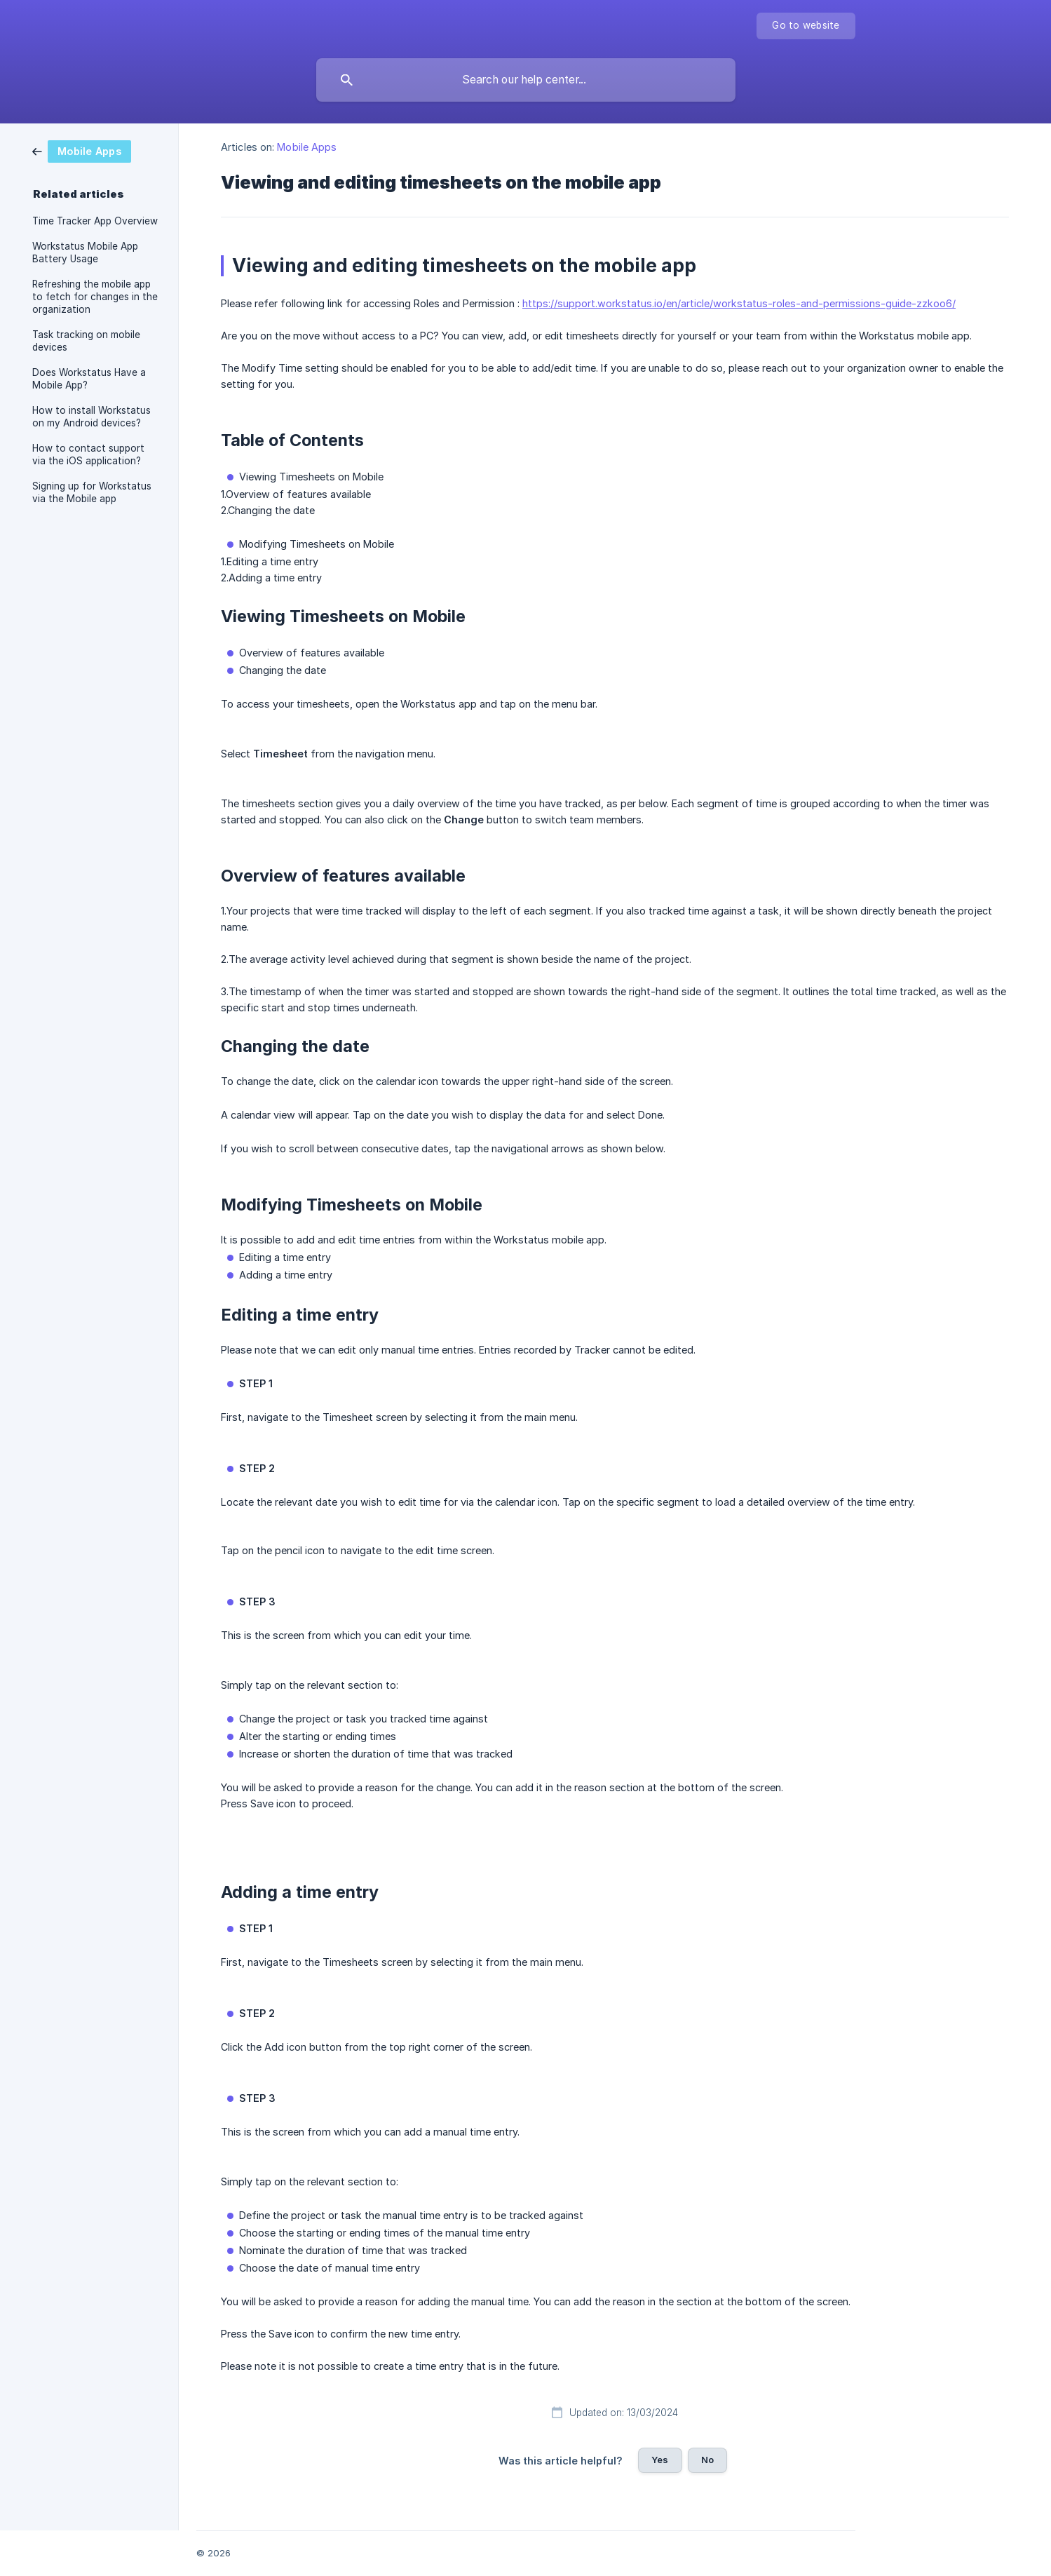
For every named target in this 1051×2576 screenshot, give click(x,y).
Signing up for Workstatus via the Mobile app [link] (91, 492)
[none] (806, 26)
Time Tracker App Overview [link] (95, 221)
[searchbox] (525, 80)
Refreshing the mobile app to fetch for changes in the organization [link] (95, 296)
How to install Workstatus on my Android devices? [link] (91, 417)
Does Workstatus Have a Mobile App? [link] (89, 379)
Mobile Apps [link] (307, 147)
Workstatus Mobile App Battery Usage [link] (85, 252)
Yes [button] (659, 2459)
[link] (81, 150)
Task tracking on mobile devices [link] (86, 341)
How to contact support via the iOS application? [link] (88, 454)
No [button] (707, 2459)
